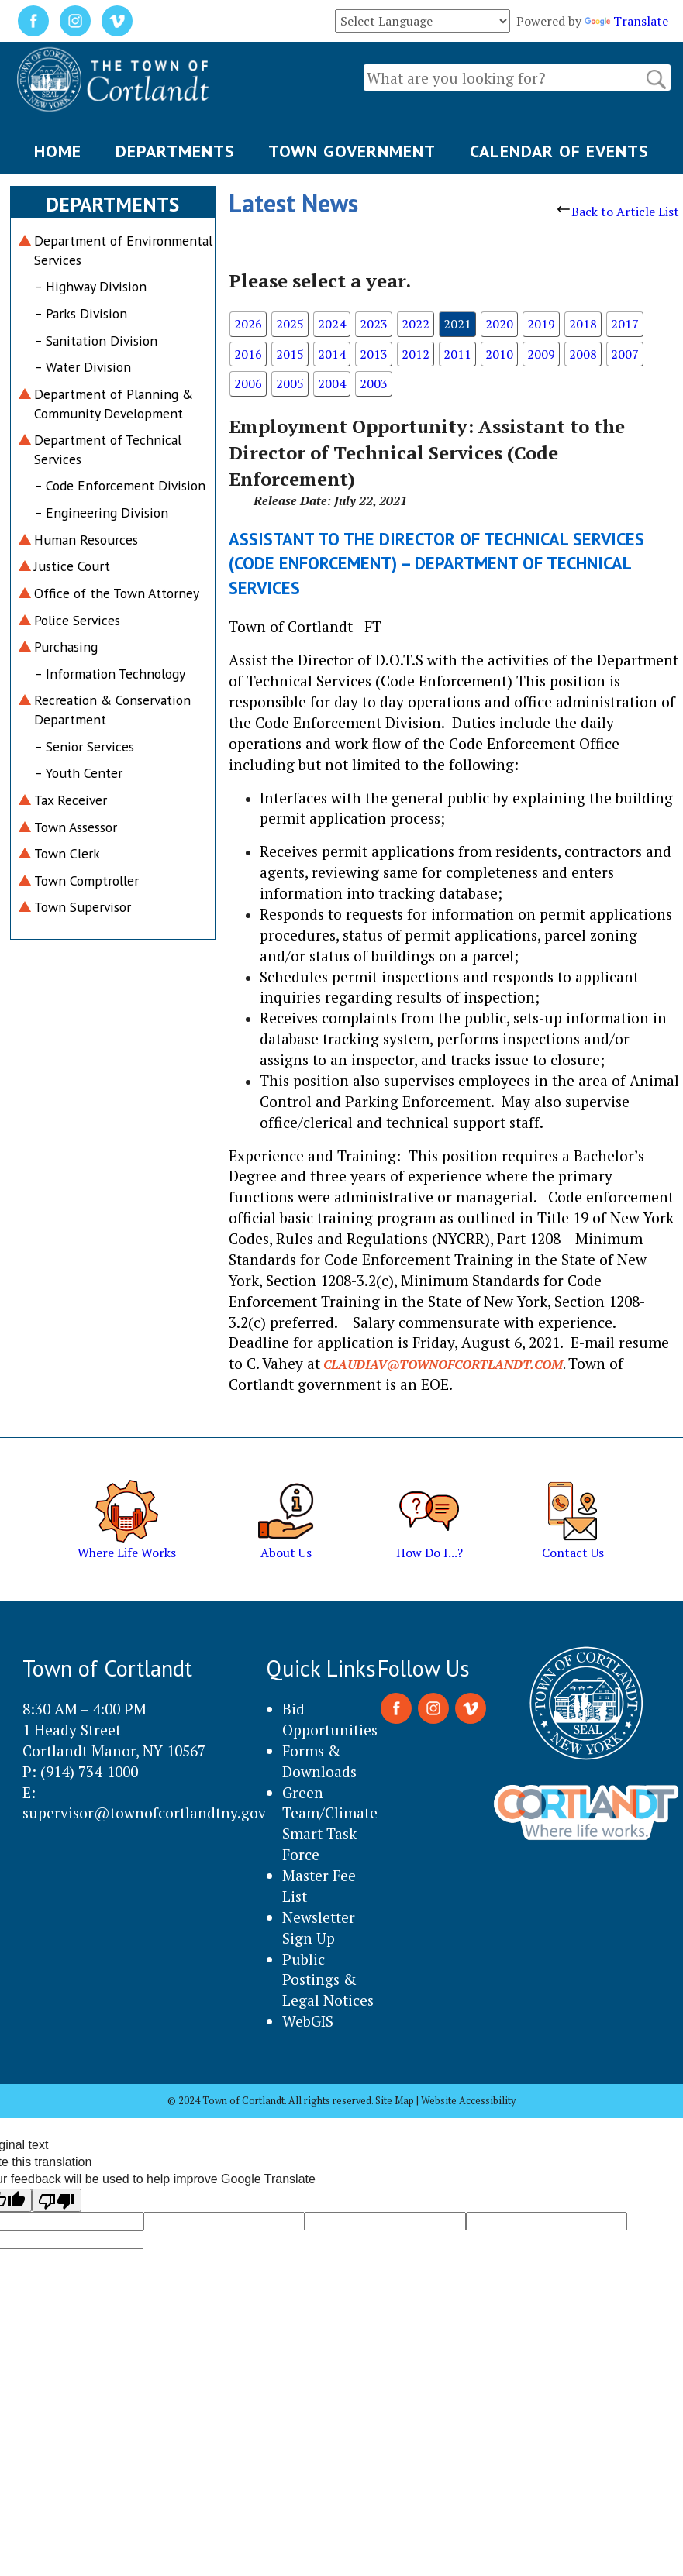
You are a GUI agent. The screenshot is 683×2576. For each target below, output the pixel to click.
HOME (57, 151)
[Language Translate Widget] (422, 21)
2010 (499, 354)
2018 (583, 323)
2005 (290, 383)
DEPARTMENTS (175, 151)
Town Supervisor (82, 907)
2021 (457, 323)
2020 (499, 323)
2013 (374, 354)
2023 (374, 323)
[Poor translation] (56, 2200)
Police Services (77, 620)
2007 (625, 354)
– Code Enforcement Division (119, 485)
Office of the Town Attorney (116, 593)
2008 (583, 354)
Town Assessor (75, 827)
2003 (374, 383)
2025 (290, 323)
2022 (415, 323)
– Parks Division (80, 313)
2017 (625, 323)
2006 (248, 383)
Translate (626, 20)
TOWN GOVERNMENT (352, 151)
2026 (248, 323)
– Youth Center (78, 773)
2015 (290, 354)
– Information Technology (109, 674)
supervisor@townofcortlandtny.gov (144, 1812)
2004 (332, 383)
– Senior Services (84, 746)
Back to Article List (618, 211)
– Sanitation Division (95, 340)
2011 (457, 354)
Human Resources (86, 540)
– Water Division (82, 367)
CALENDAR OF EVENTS (559, 151)
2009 (541, 354)
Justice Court (72, 566)
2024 (332, 323)
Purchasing (66, 646)
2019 (541, 323)
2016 (248, 354)
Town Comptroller (86, 880)
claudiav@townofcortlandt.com (443, 1364)
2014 (332, 354)
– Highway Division (90, 286)
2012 (415, 354)
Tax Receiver (70, 800)
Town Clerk (67, 853)
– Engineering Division (101, 512)
